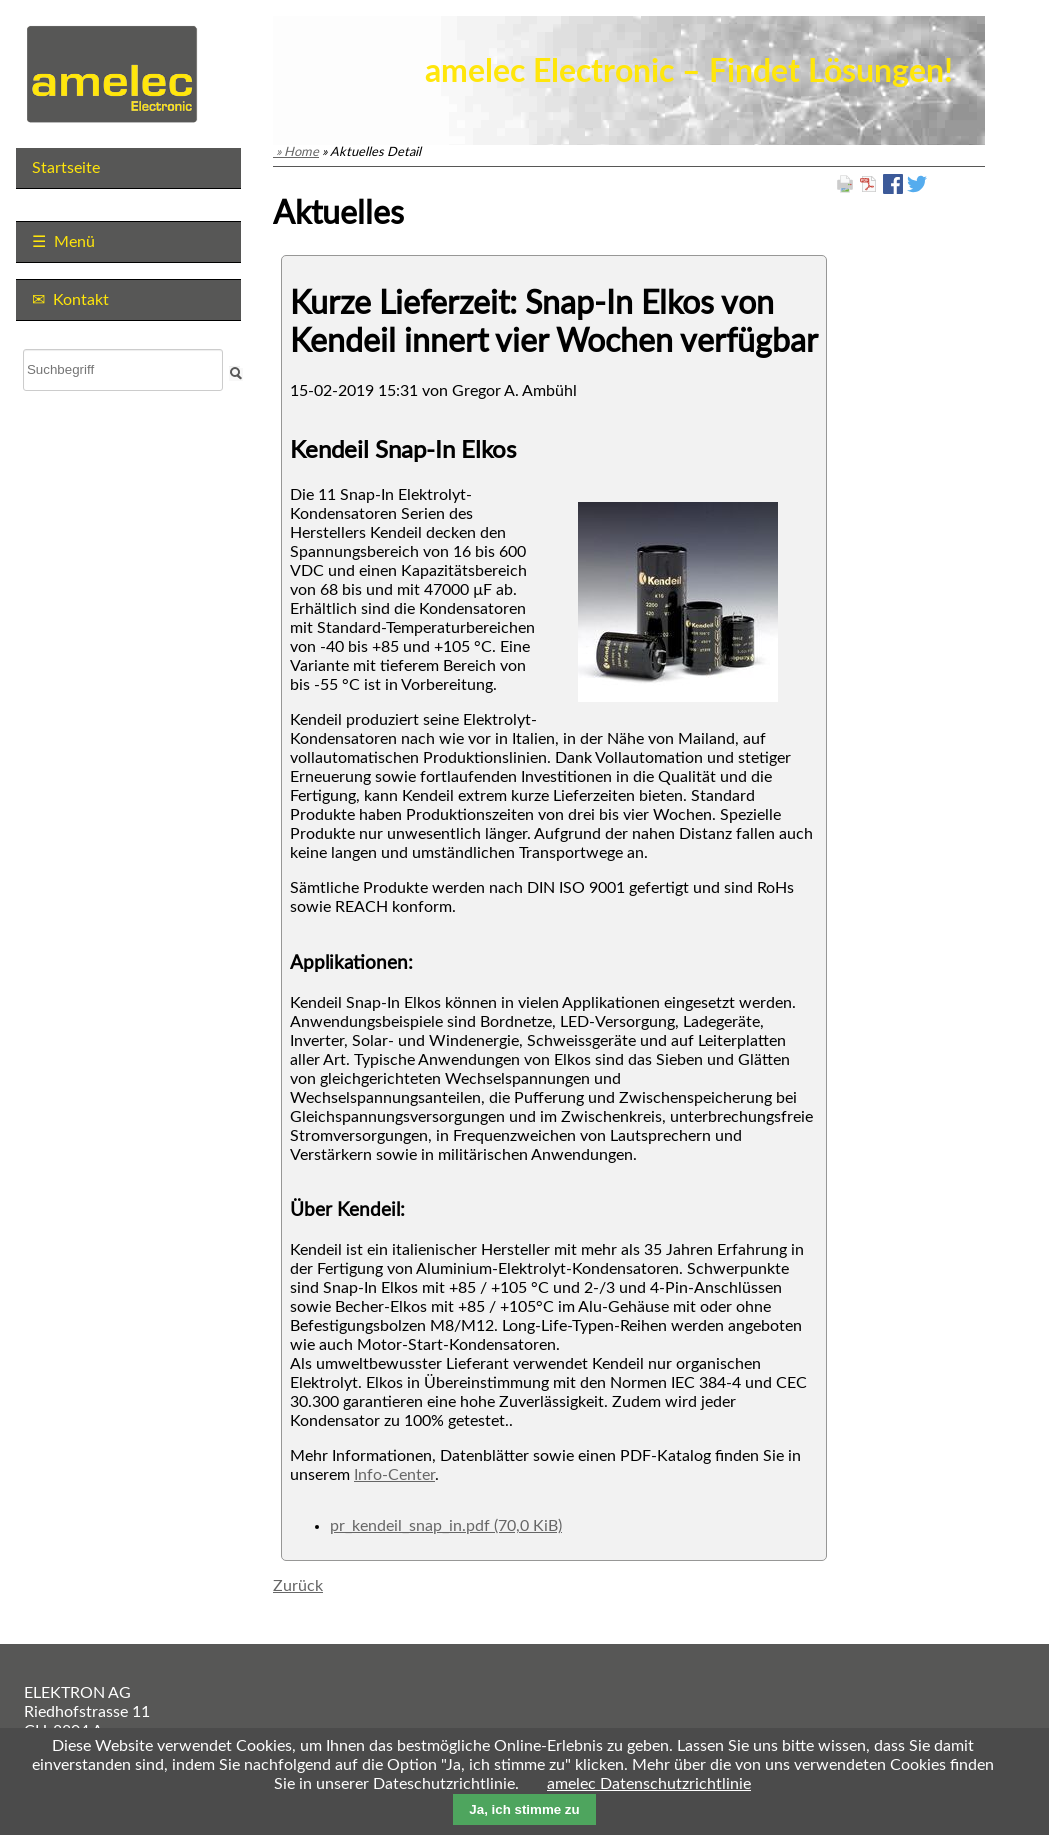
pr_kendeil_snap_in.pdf (446, 1526)
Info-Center (394, 1475)
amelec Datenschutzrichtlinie (649, 1784)
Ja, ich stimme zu (524, 1809)
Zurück (298, 1586)
